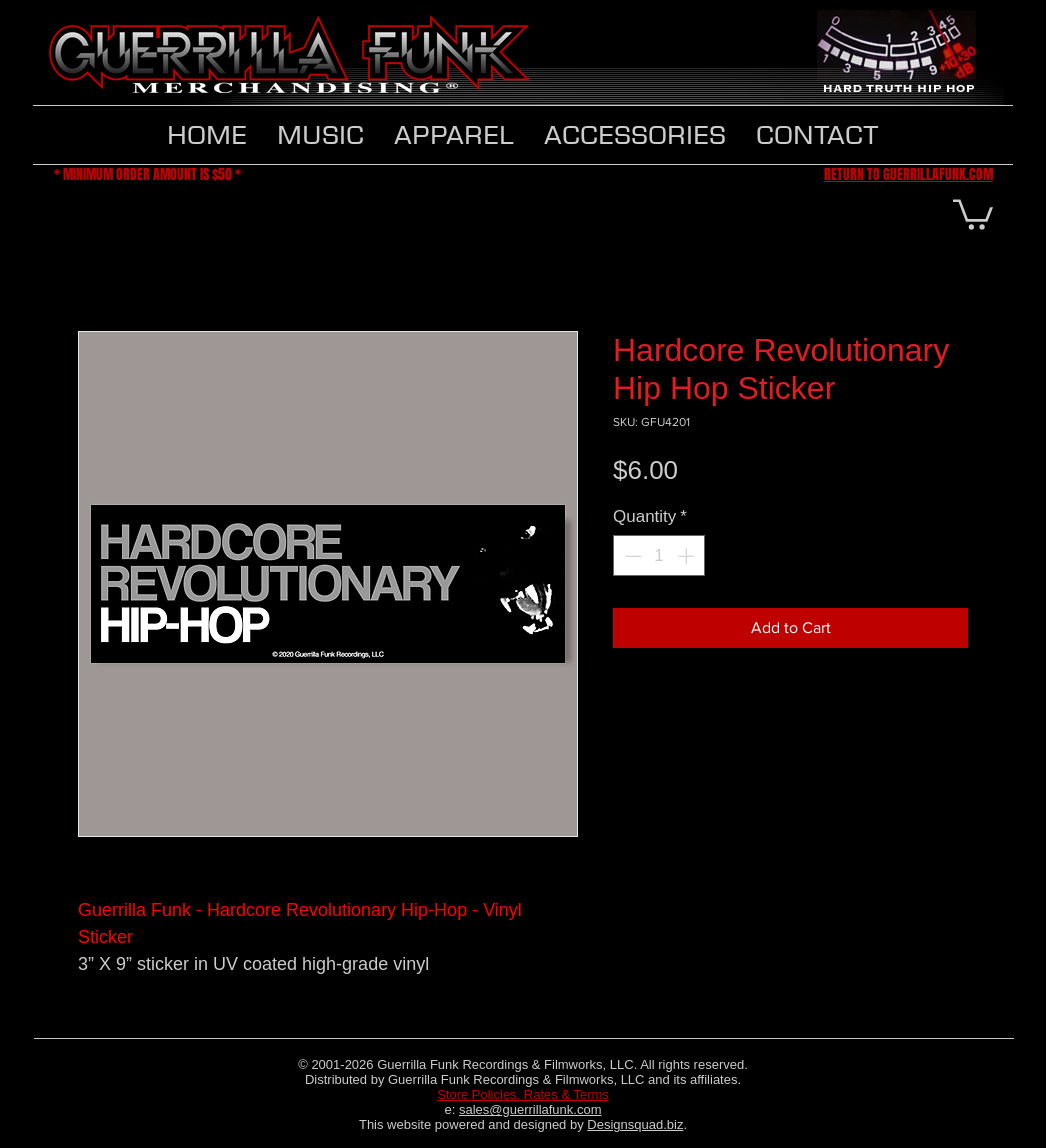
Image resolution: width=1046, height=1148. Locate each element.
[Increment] (688, 556)
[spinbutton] (659, 556)
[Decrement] (631, 556)
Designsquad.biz (635, 1124)
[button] (454, 135)
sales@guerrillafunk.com (530, 1109)
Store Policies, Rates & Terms (523, 1094)
